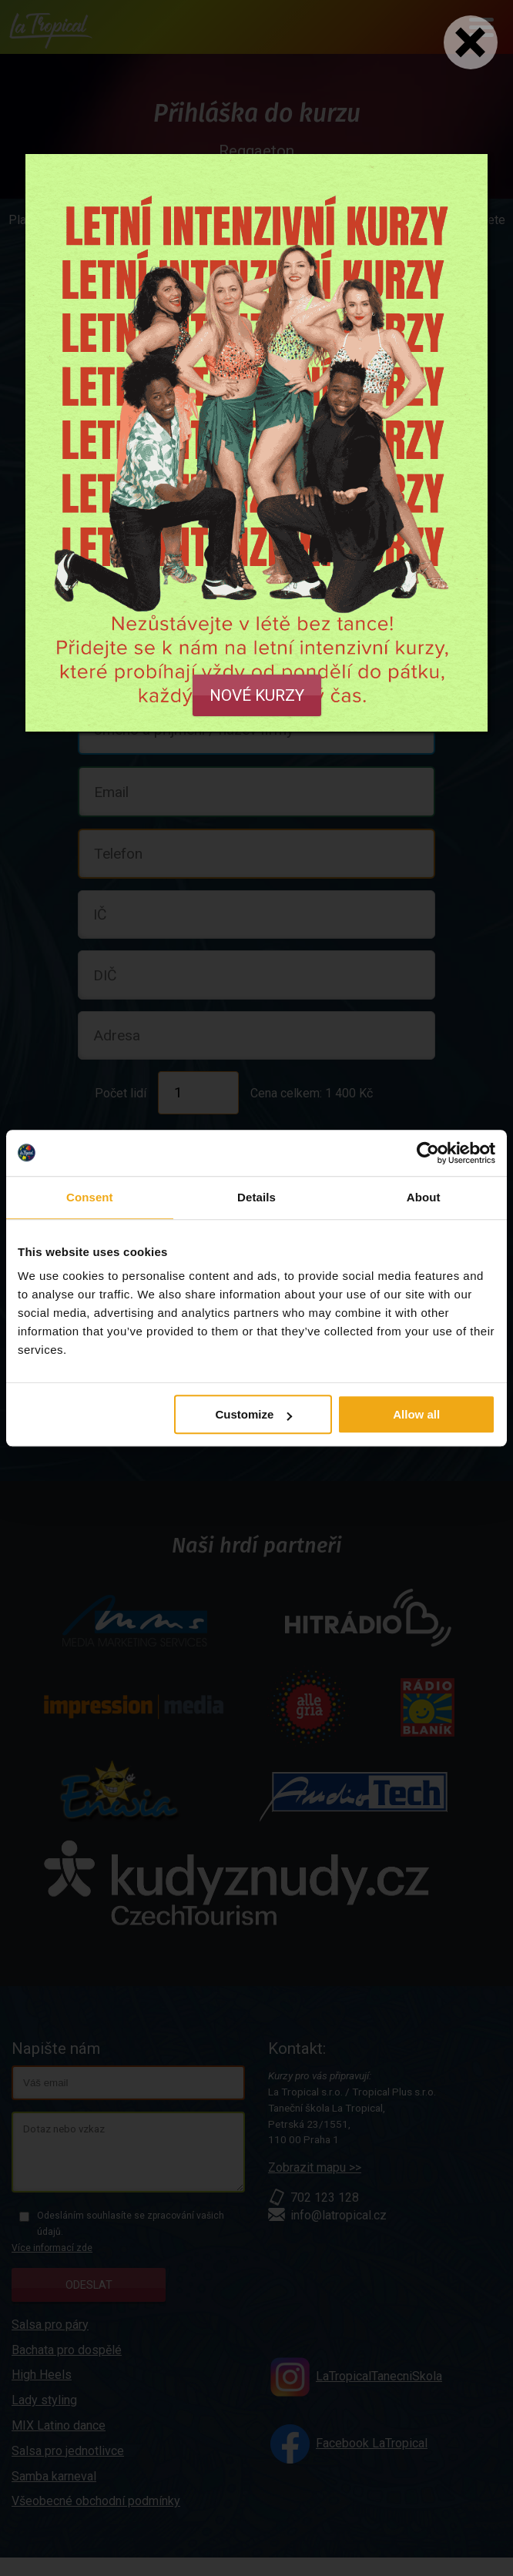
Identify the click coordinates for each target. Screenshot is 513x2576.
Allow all (416, 1414)
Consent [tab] (89, 1197)
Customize (253, 1414)
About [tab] (424, 1197)
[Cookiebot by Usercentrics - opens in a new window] (427, 1152)
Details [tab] (256, 1197)
